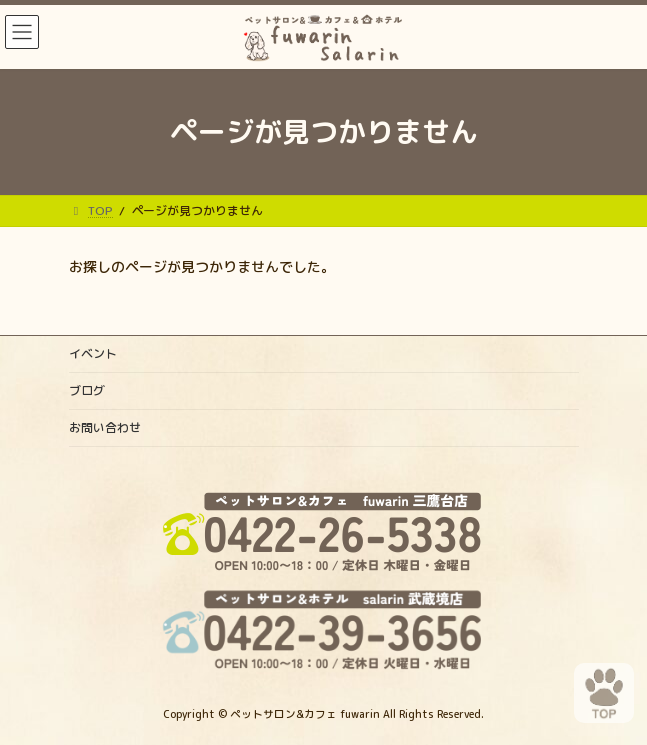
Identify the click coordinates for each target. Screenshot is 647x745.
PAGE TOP (591, 682)
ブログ (87, 390)
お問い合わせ (105, 427)
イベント (93, 353)
